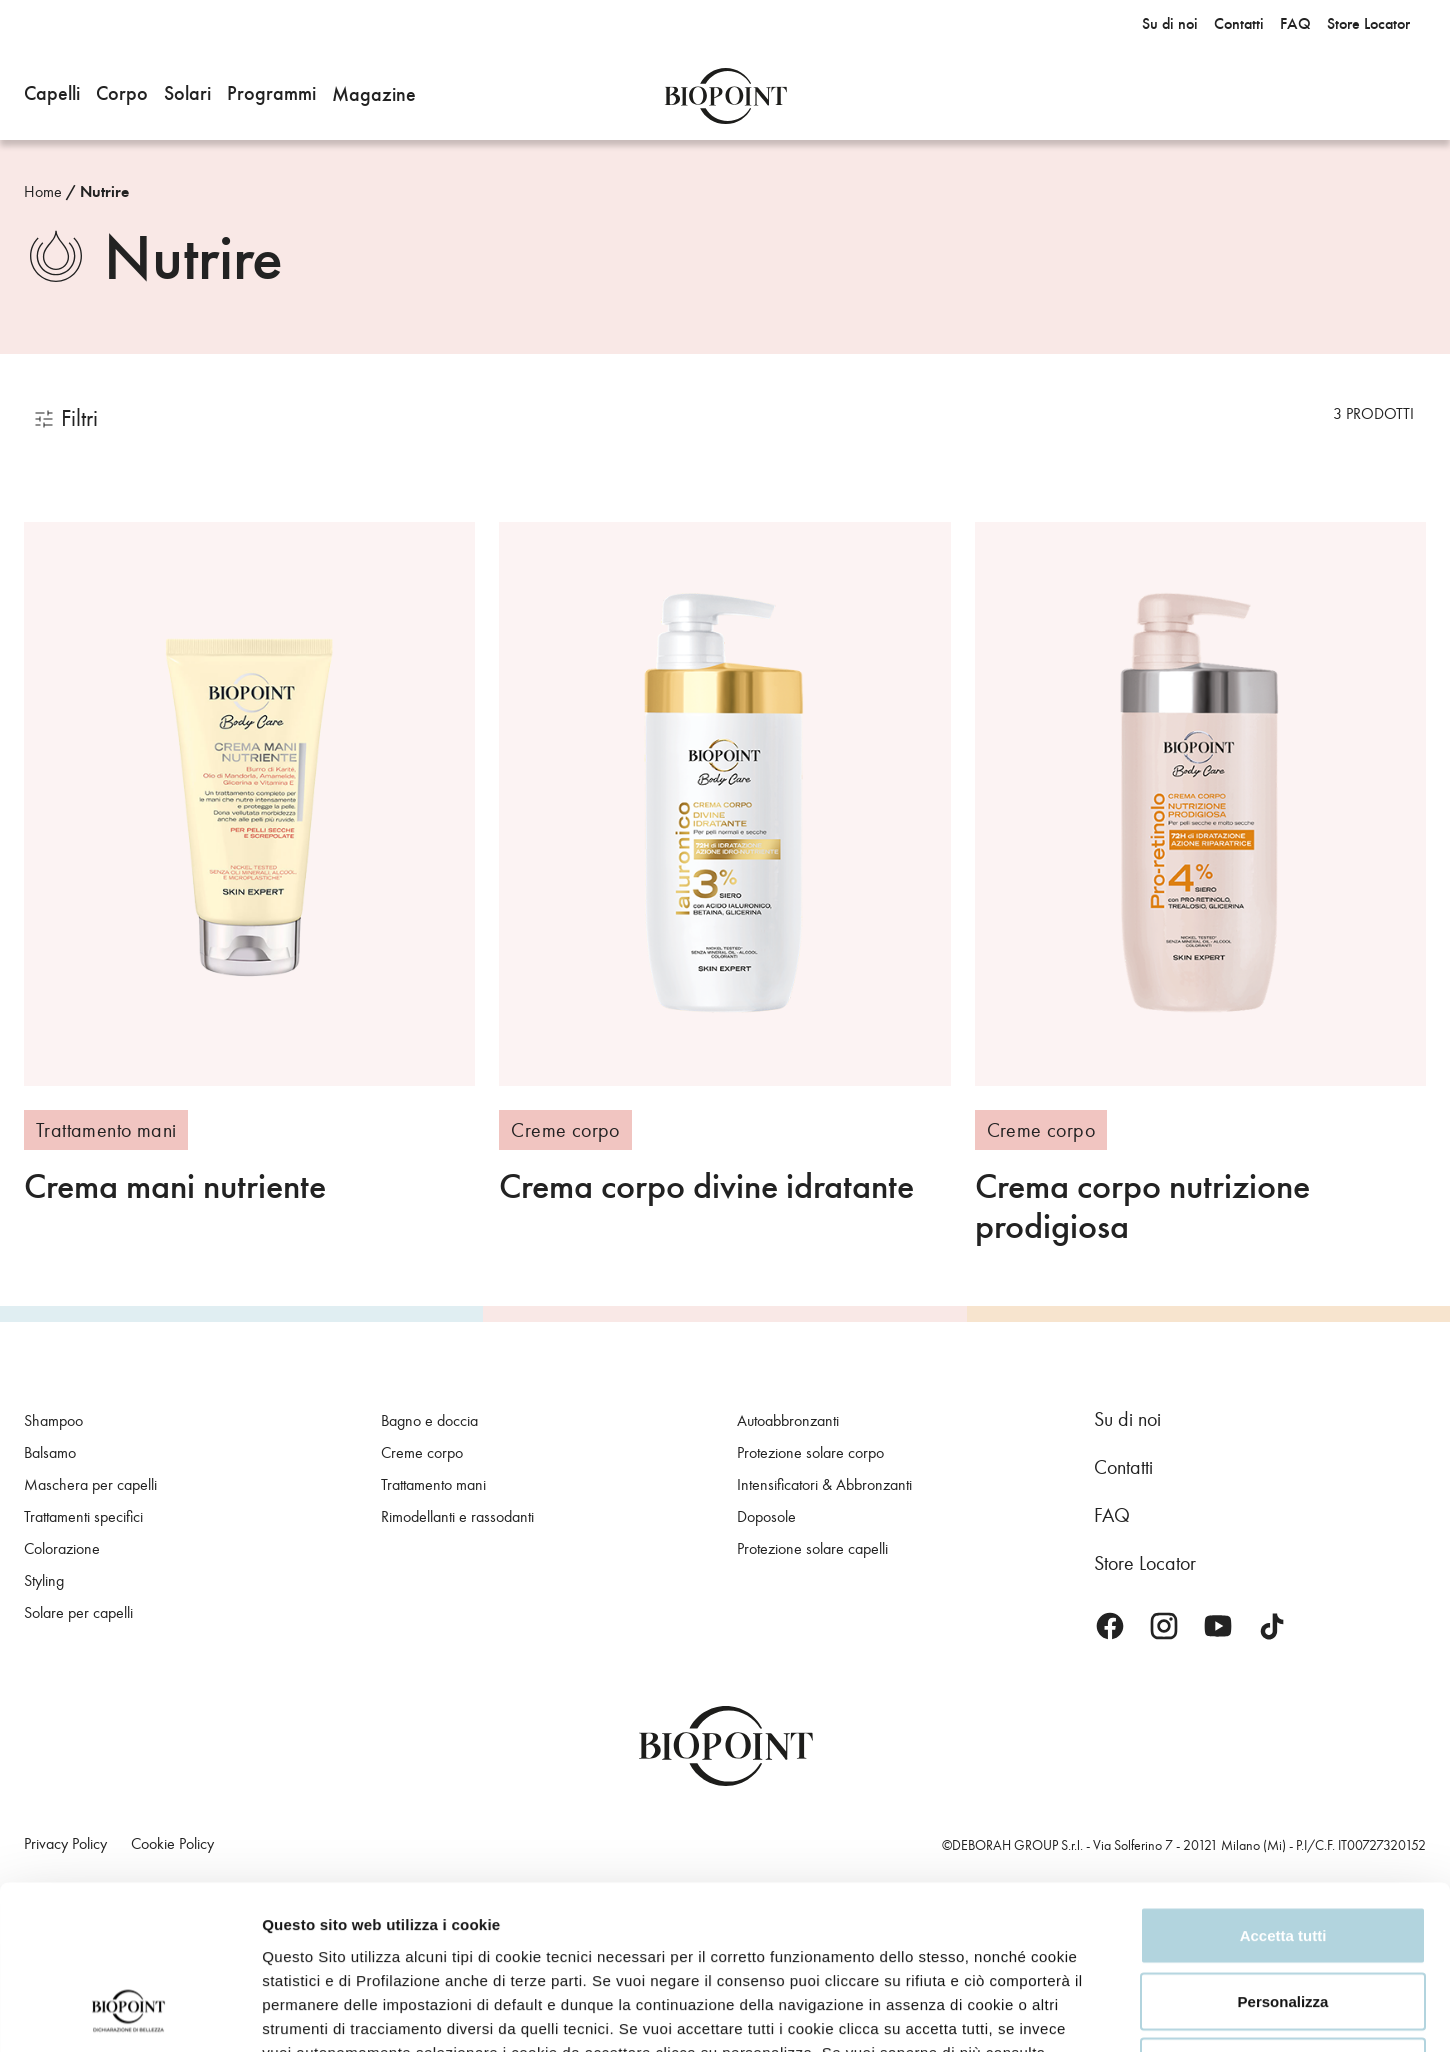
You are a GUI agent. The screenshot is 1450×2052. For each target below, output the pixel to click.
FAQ (1112, 1515)
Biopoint (725, 96)
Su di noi (1127, 1419)
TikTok (1272, 1626)
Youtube (1218, 1626)
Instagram (1164, 1626)
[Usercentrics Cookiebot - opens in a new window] (129, 2013)
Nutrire (104, 192)
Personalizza (1283, 1855)
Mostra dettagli (1248, 2012)
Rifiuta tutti (1282, 1920)
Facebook (1110, 1626)
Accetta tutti (1283, 1789)
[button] (52, 96)
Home (43, 191)
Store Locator (1145, 1563)
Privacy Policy (333, 1929)
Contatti (1123, 1467)
